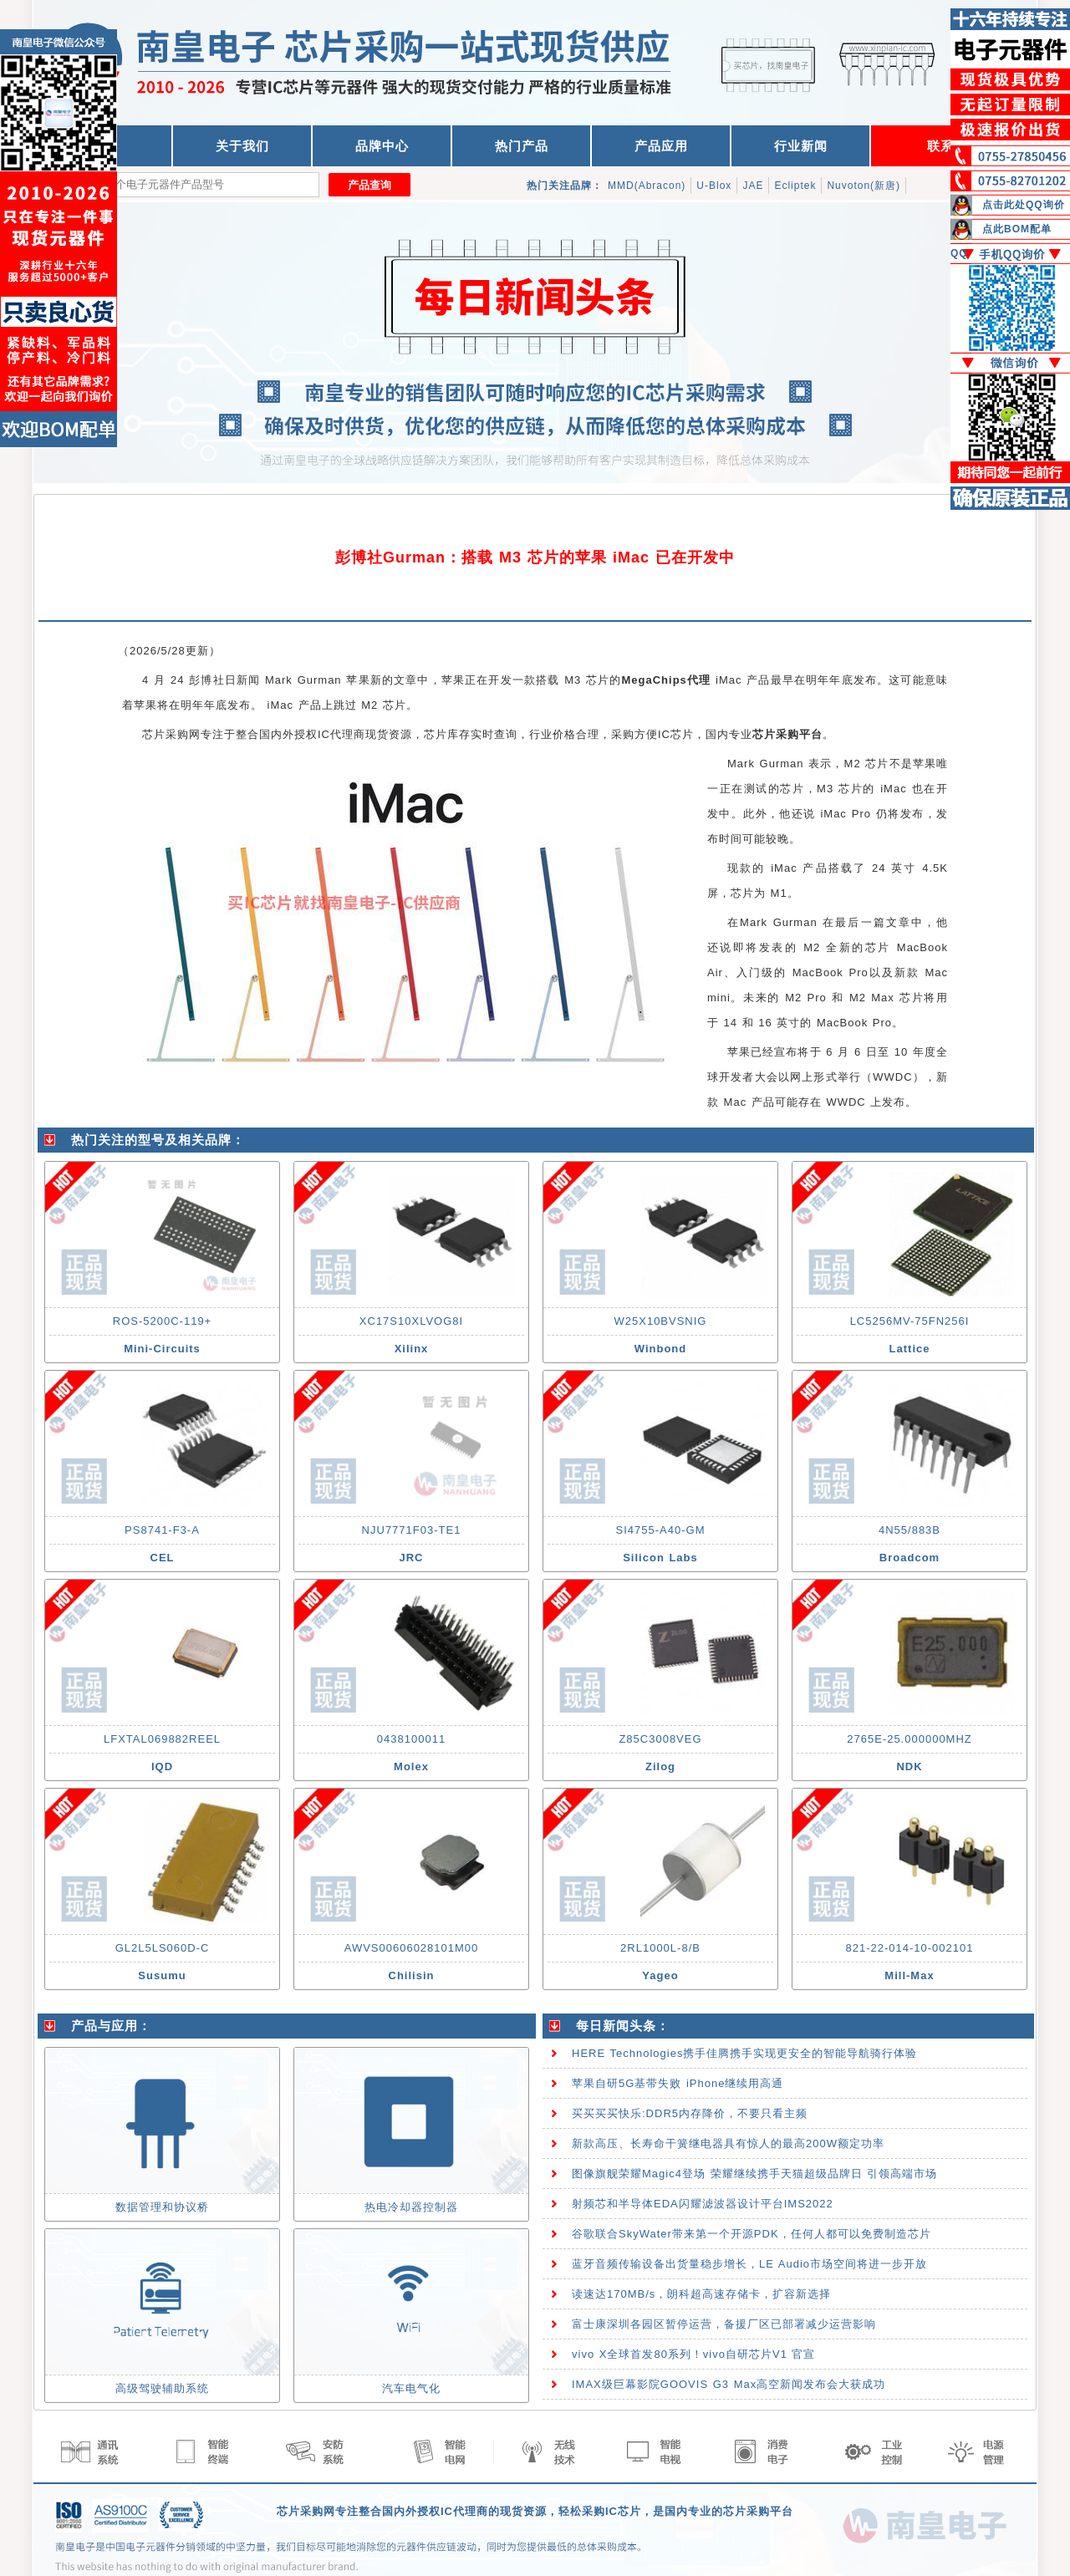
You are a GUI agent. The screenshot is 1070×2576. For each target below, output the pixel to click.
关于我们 (242, 146)
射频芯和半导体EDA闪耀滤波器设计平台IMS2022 (702, 2203)
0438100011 (411, 1739)
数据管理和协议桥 (162, 2207)
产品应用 (661, 146)
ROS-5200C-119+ (162, 1321)
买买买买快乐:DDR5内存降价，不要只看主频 (690, 2113)
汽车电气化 (411, 2388)
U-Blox (713, 185)
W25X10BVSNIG (660, 1321)
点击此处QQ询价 (1023, 205)
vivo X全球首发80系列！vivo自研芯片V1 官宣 (694, 2354)
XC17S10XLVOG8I (411, 1321)
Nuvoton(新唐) (863, 185)
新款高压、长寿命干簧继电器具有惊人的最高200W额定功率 (728, 2143)
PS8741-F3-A (162, 1530)
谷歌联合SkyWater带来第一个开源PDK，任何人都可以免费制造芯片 (751, 2233)
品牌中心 (382, 146)
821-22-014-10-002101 (910, 1948)
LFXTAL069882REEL (162, 1739)
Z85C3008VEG (660, 1739)
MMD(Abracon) (646, 185)
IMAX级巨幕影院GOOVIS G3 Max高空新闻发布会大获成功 (728, 2384)
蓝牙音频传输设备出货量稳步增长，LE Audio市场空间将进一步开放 (749, 2264)
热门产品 (521, 146)
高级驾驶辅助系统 (162, 2388)
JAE (752, 185)
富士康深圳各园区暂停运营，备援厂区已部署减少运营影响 (724, 2324)
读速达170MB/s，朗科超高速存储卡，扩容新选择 (701, 2294)
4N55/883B (909, 1530)
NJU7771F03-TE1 (411, 1530)
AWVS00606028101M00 (411, 1948)
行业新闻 (801, 146)
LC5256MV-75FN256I (910, 1321)
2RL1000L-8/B (660, 1948)
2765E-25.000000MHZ (909, 1739)
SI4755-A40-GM (661, 1530)
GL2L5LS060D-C (162, 1948)
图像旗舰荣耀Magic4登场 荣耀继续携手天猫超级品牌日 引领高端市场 (754, 2173)
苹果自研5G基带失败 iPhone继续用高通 (677, 2083)
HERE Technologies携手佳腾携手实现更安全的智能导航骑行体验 (744, 2053)
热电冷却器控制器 (411, 2207)
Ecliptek (795, 185)
